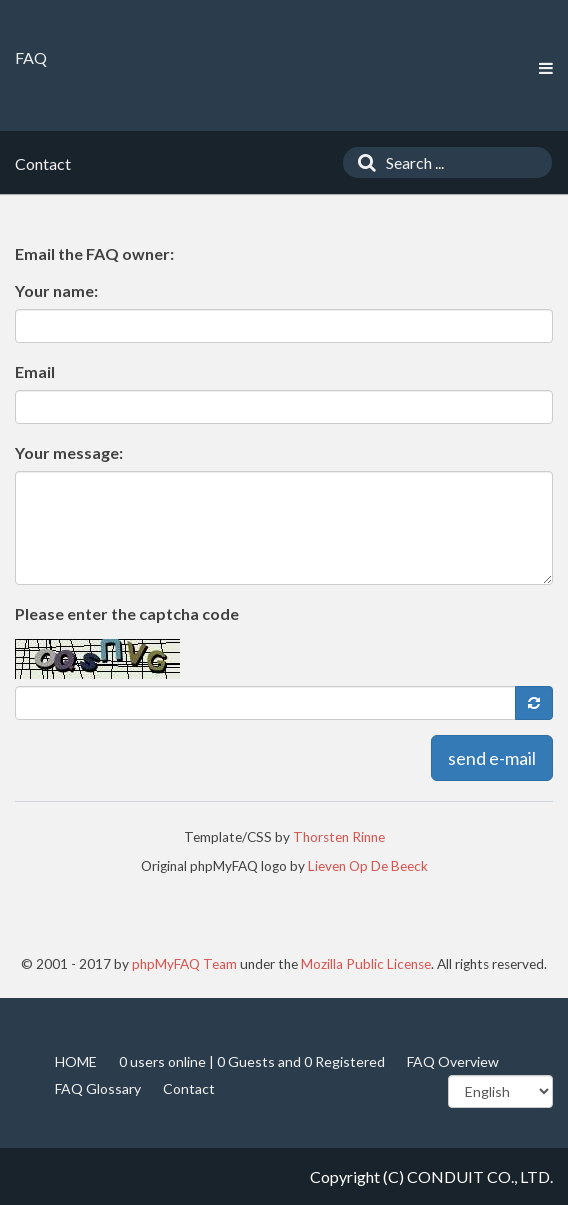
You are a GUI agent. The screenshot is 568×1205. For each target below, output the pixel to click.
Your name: (56, 290)
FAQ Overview (453, 1061)
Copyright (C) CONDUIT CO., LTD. (431, 1176)
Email (35, 371)
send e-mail (492, 758)
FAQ (31, 57)
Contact (189, 1088)
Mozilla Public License (366, 964)
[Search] (362, 162)
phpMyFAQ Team (184, 964)
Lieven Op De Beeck (368, 866)
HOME (76, 1061)
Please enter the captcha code (127, 613)
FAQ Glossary (98, 1088)
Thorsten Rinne (339, 837)
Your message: (69, 452)
